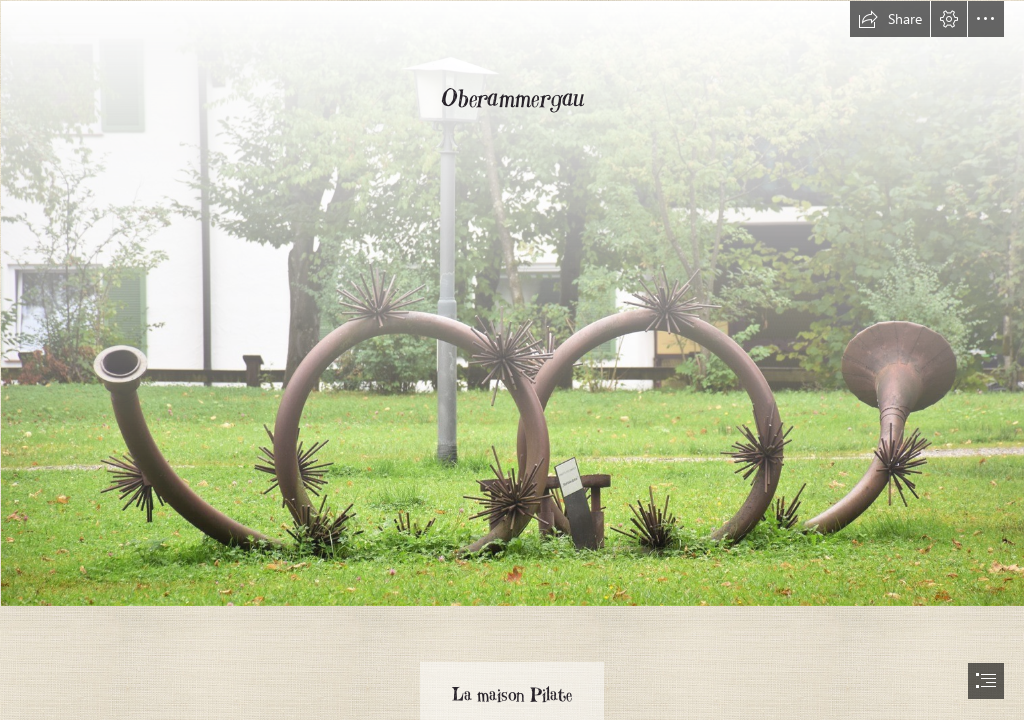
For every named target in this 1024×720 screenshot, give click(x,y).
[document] (512, 360)
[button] (890, 19)
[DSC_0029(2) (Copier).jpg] (512, 302)
